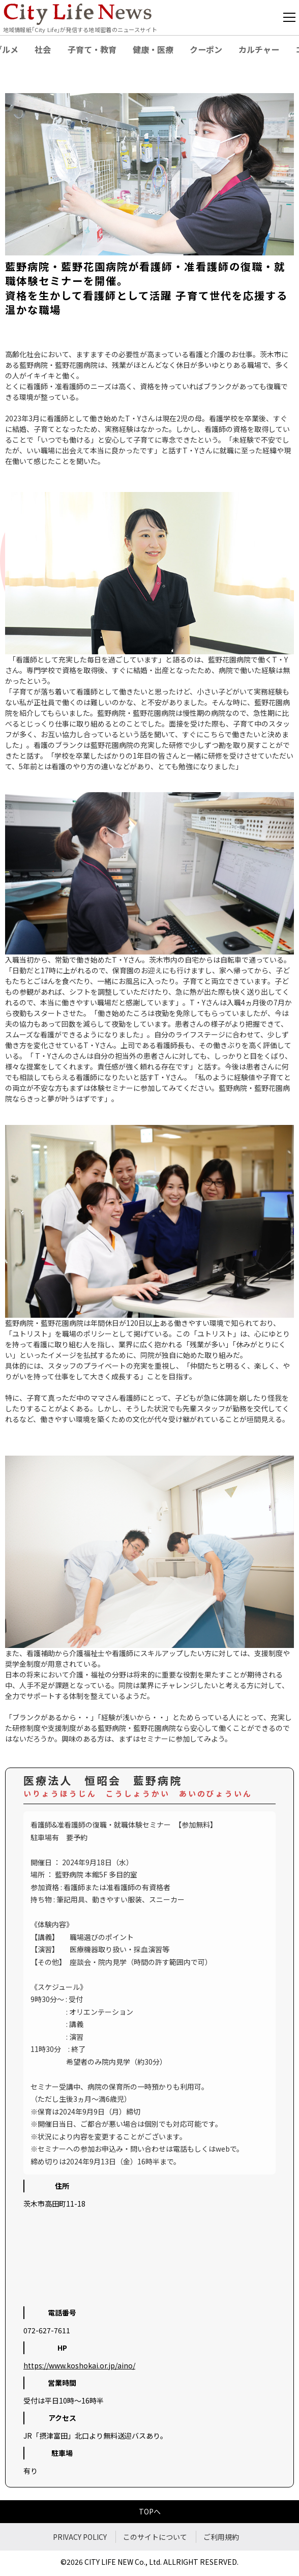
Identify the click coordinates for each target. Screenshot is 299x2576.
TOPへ (150, 2511)
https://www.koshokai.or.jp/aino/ (79, 2365)
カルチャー (258, 49)
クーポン (206, 49)
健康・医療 (153, 49)
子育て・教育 (92, 49)
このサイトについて (155, 2537)
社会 (43, 49)
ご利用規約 (221, 2537)
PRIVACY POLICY (80, 2537)
